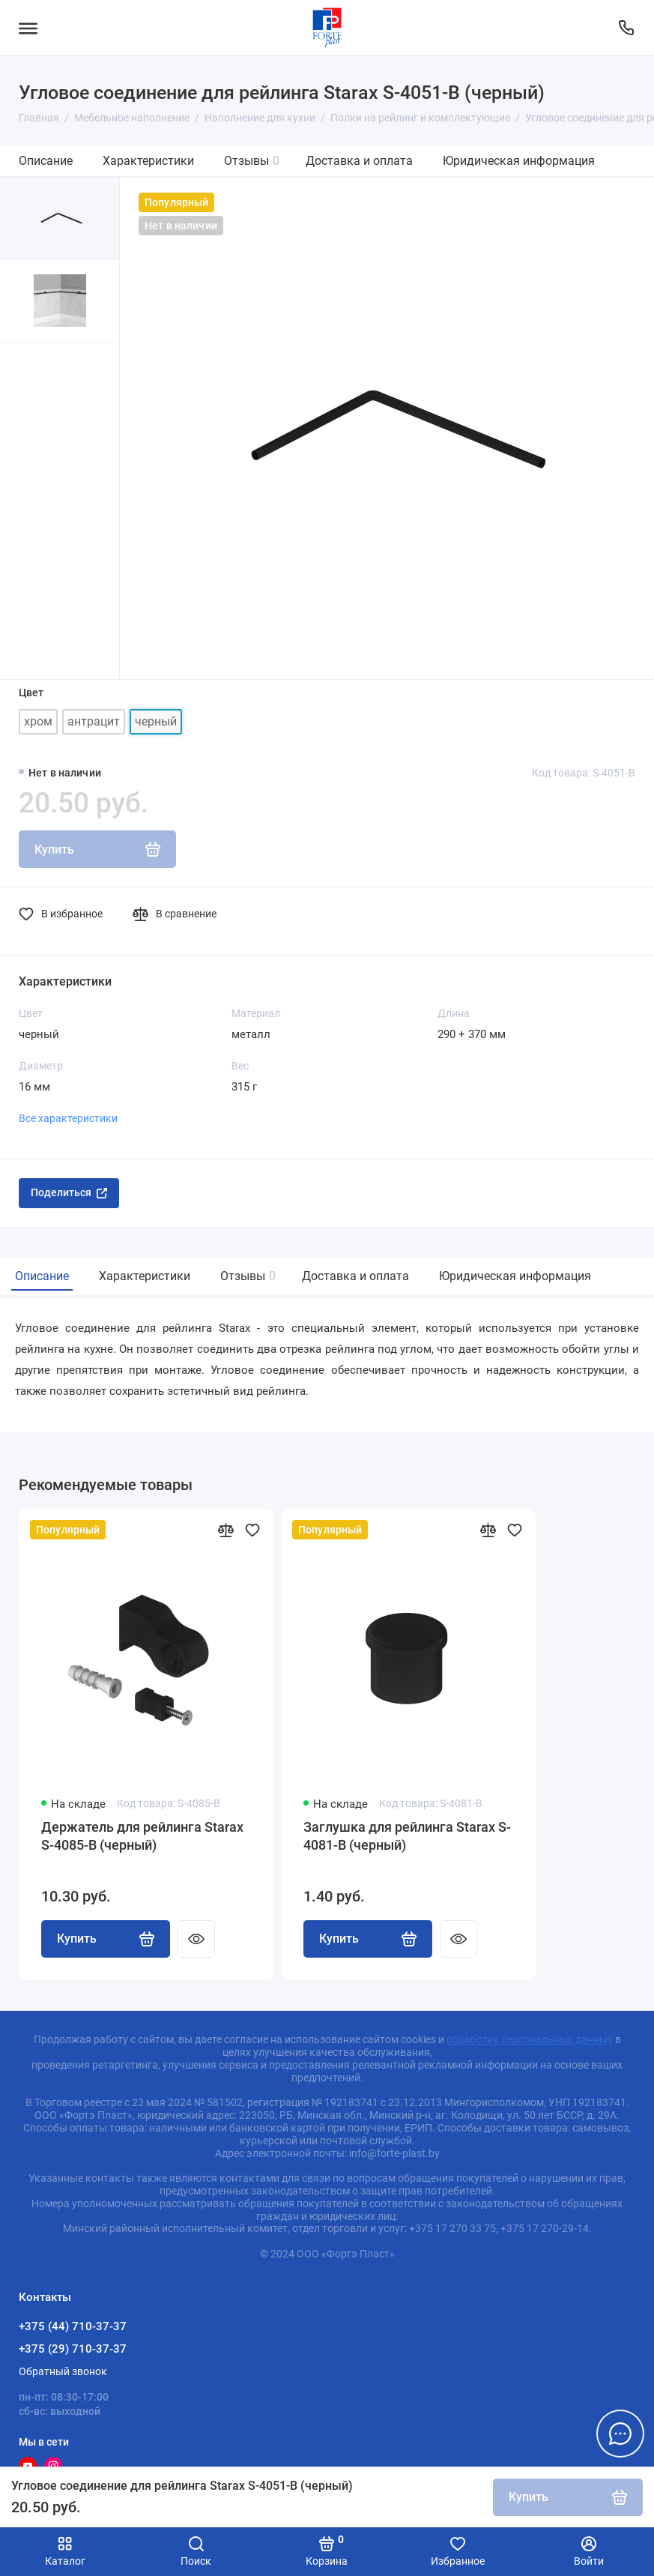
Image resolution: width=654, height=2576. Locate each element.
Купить (105, 1938)
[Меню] (28, 27)
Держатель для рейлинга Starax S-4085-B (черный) (142, 1836)
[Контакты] (626, 27)
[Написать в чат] (620, 2433)
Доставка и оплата (359, 161)
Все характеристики (68, 1118)
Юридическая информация (519, 161)
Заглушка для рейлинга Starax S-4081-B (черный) (407, 1836)
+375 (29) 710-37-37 (73, 2349)
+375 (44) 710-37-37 (73, 2326)
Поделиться (69, 1192)
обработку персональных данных (529, 2039)
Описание (46, 161)
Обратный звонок (63, 2371)
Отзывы (251, 161)
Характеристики (148, 161)
